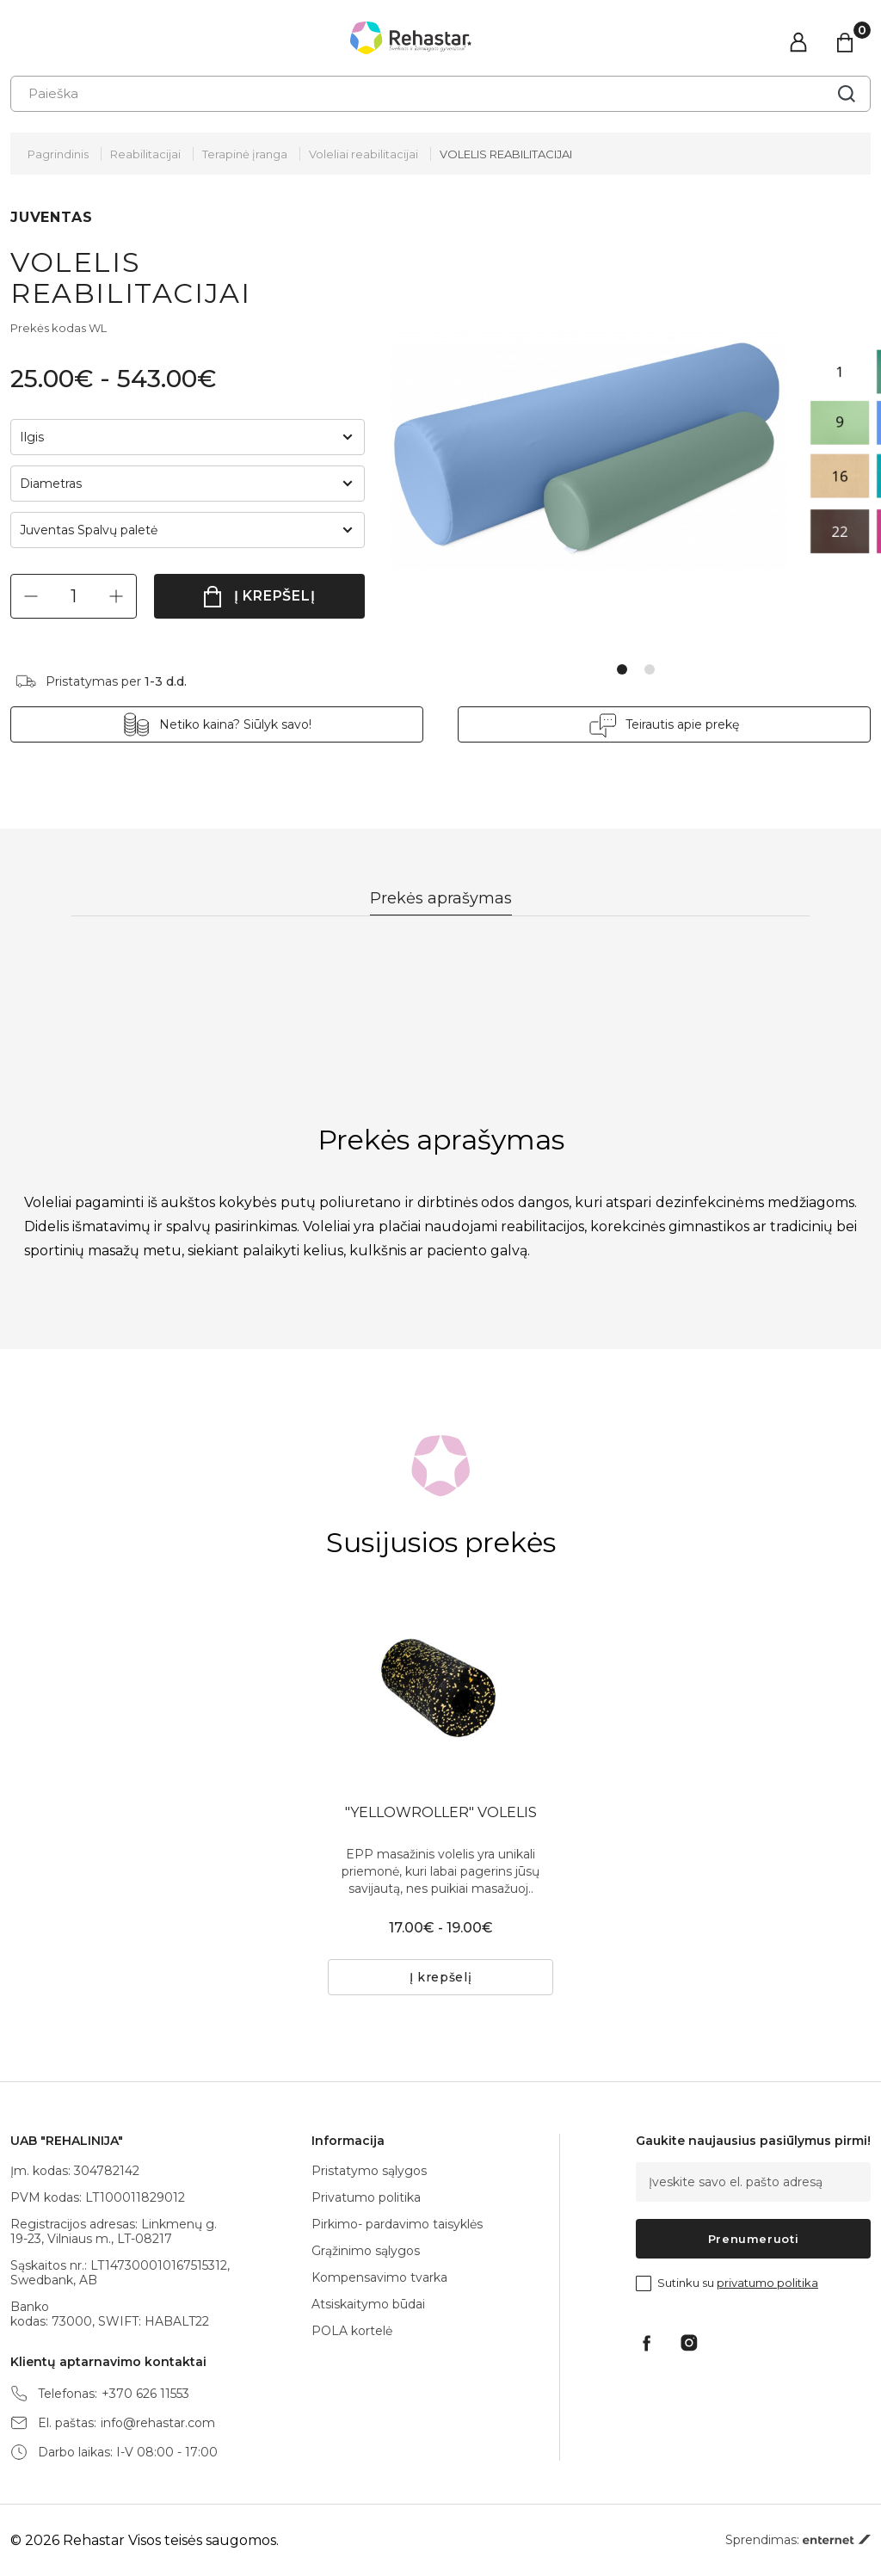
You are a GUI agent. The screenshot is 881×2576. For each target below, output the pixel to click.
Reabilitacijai (145, 154)
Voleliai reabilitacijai (363, 154)
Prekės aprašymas (441, 898)
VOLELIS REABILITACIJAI (506, 154)
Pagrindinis (58, 154)
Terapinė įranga (244, 154)
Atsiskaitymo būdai (368, 2304)
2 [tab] (649, 669)
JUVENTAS (51, 217)
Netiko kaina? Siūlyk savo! (235, 724)
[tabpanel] (599, 451)
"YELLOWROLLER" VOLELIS (441, 1812)
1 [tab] (622, 669)
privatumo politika (767, 2282)
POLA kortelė (351, 2331)
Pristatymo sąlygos (369, 2171)
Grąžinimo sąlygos (365, 2251)
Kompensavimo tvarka (379, 2277)
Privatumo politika (366, 2197)
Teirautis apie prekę (682, 724)
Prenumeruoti (753, 2239)
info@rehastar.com (158, 2423)
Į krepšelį (275, 596)
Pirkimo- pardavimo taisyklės (397, 2224)
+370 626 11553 (145, 2394)
